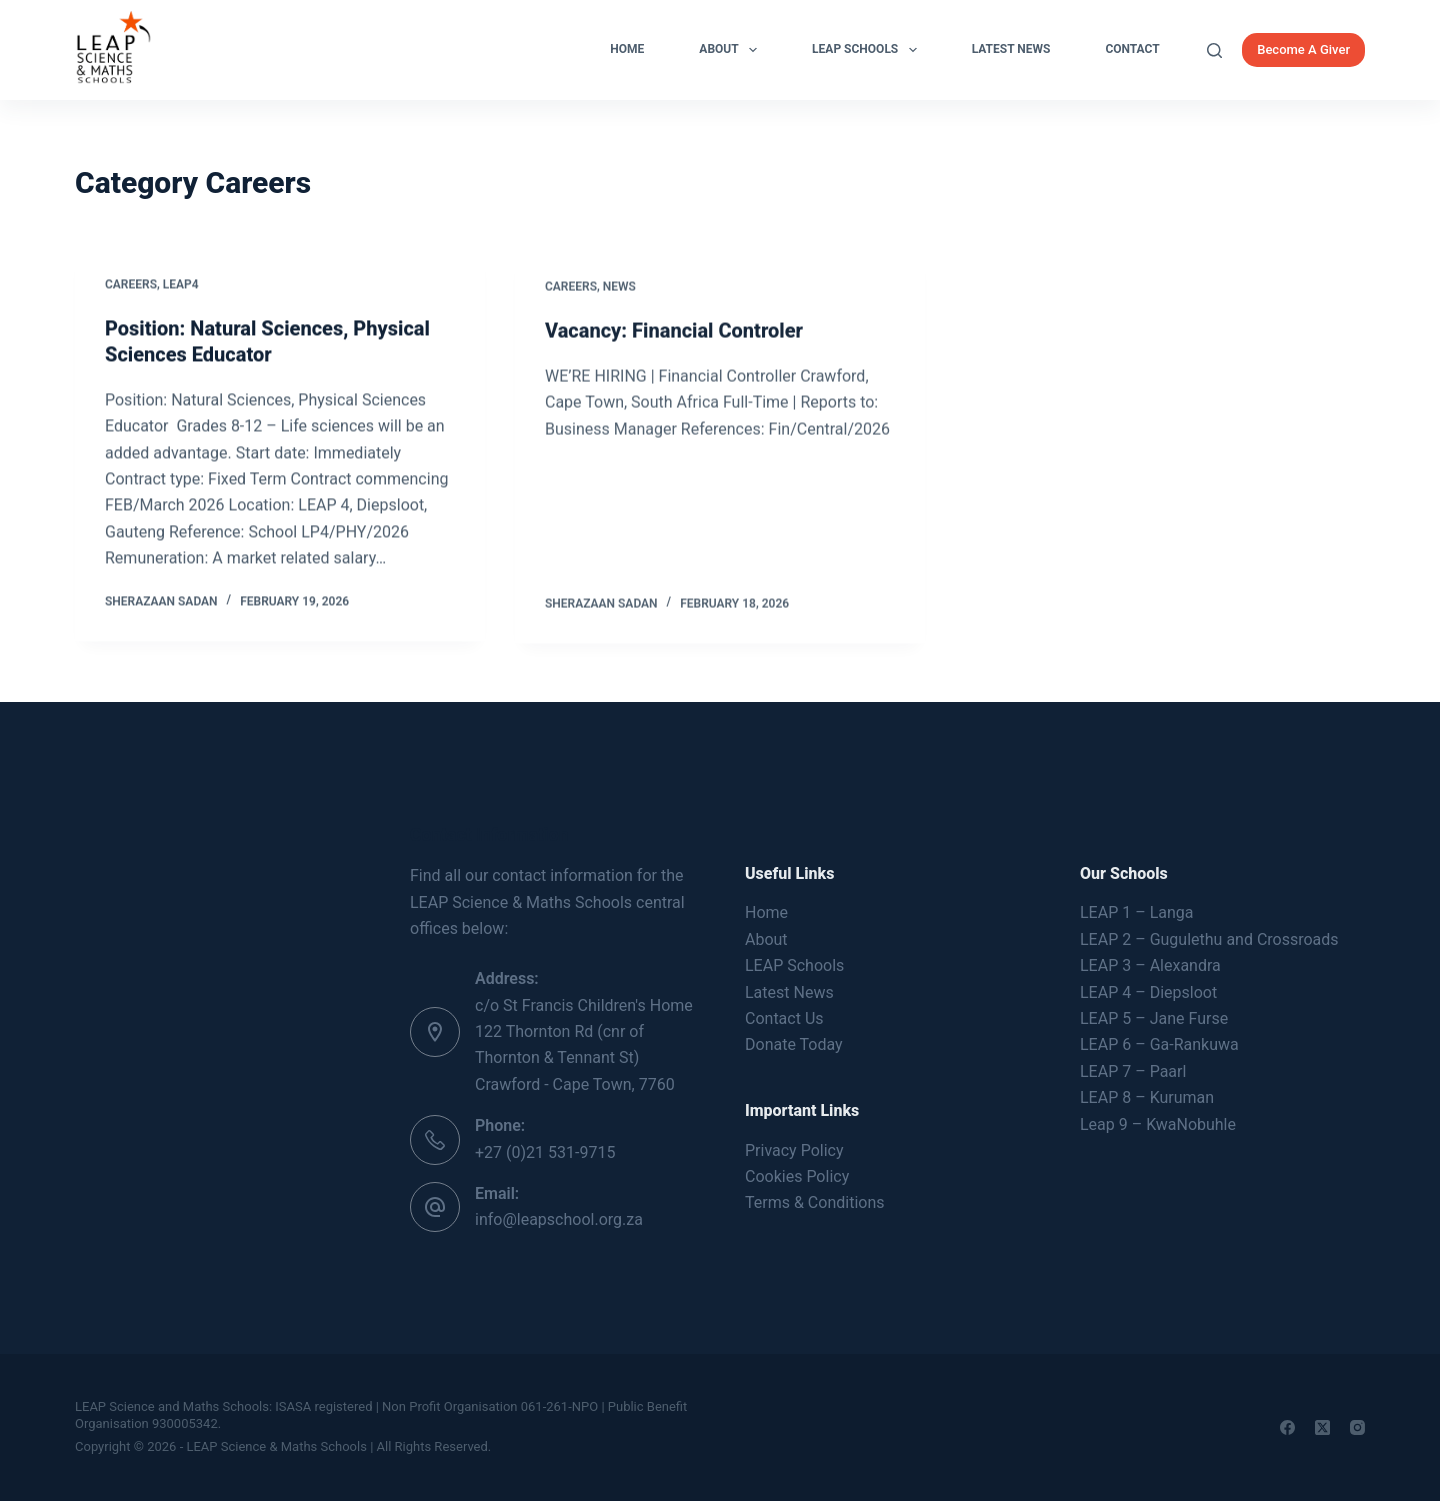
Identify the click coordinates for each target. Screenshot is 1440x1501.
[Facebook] (1287, 1427)
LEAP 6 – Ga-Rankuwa (1159, 1044)
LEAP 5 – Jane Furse (1154, 1018)
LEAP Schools (868, 50)
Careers (131, 285)
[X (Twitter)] (1322, 1427)
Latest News (1011, 49)
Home (627, 49)
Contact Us (784, 1018)
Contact (1132, 49)
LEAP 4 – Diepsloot (1148, 992)
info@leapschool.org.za (559, 1219)
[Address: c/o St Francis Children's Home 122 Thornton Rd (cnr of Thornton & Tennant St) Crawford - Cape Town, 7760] (435, 1032)
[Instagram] (1357, 1427)
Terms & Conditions (815, 1202)
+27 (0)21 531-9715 (545, 1152)
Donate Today (794, 1044)
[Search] (1214, 50)
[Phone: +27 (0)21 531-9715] (435, 1140)
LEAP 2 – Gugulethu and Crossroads (1209, 939)
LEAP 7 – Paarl (1133, 1071)
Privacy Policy (794, 1150)
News (619, 291)
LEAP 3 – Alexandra (1150, 965)
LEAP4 (181, 285)
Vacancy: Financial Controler (674, 335)
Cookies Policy (797, 1176)
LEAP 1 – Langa (1136, 912)
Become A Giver (1303, 49)
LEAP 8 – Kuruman (1147, 1097)
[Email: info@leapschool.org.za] (435, 1207)
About (732, 50)
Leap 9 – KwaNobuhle (1158, 1124)
